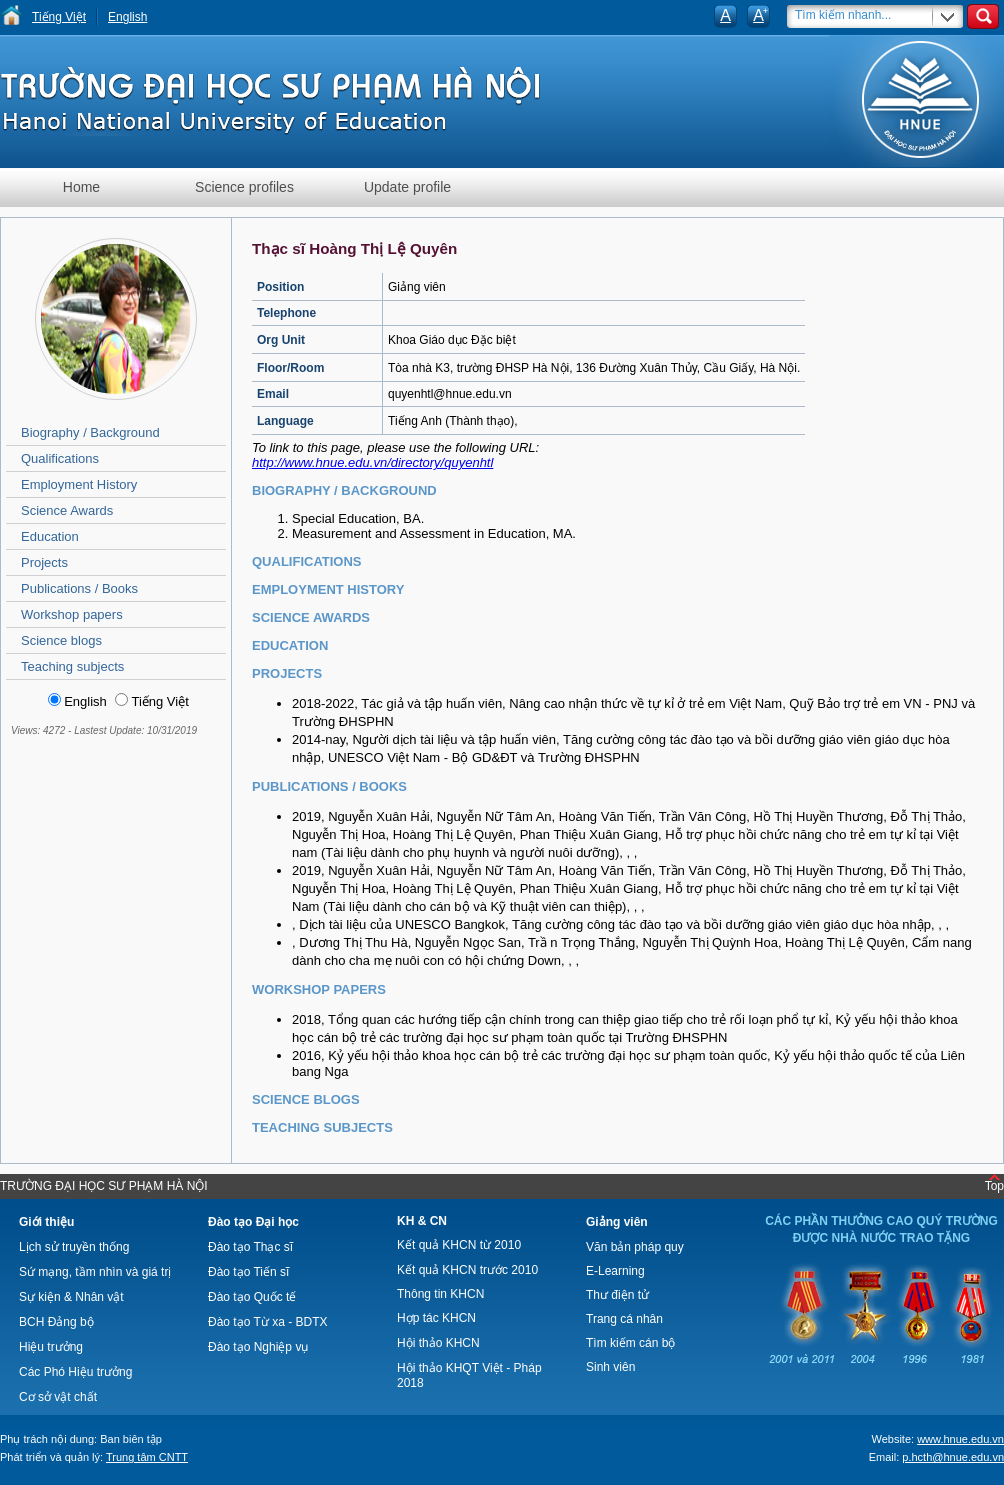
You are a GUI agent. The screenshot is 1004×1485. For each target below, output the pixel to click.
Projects (44, 562)
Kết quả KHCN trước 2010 (467, 1270)
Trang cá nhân (624, 1319)
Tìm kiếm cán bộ (630, 1343)
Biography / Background (90, 432)
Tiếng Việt (59, 17)
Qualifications (60, 458)
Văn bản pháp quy (635, 1247)
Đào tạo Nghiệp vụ (258, 1347)
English (127, 17)
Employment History (79, 484)
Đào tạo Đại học (253, 1222)
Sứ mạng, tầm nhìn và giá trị (95, 1272)
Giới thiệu (46, 1222)
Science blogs (61, 640)
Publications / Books (79, 588)
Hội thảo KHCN (438, 1343)
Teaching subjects (72, 666)
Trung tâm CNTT (147, 1457)
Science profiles (244, 187)
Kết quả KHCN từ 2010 (459, 1245)
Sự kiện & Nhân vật (71, 1297)
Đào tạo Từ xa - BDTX (267, 1322)
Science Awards (67, 510)
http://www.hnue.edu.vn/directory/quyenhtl (372, 462)
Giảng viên (617, 1222)
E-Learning (615, 1271)
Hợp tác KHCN (436, 1318)
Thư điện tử (617, 1295)
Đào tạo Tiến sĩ (248, 1272)
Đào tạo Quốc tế (252, 1297)
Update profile (407, 187)
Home (81, 187)
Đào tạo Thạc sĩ (250, 1247)
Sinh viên (610, 1367)
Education (50, 536)
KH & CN (422, 1221)
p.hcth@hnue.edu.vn (953, 1457)
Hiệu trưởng (51, 1347)
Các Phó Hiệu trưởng (75, 1372)
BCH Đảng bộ (56, 1322)
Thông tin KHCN (440, 1294)
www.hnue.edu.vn (960, 1439)
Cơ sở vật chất (58, 1397)
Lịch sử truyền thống (74, 1247)
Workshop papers (72, 614)
